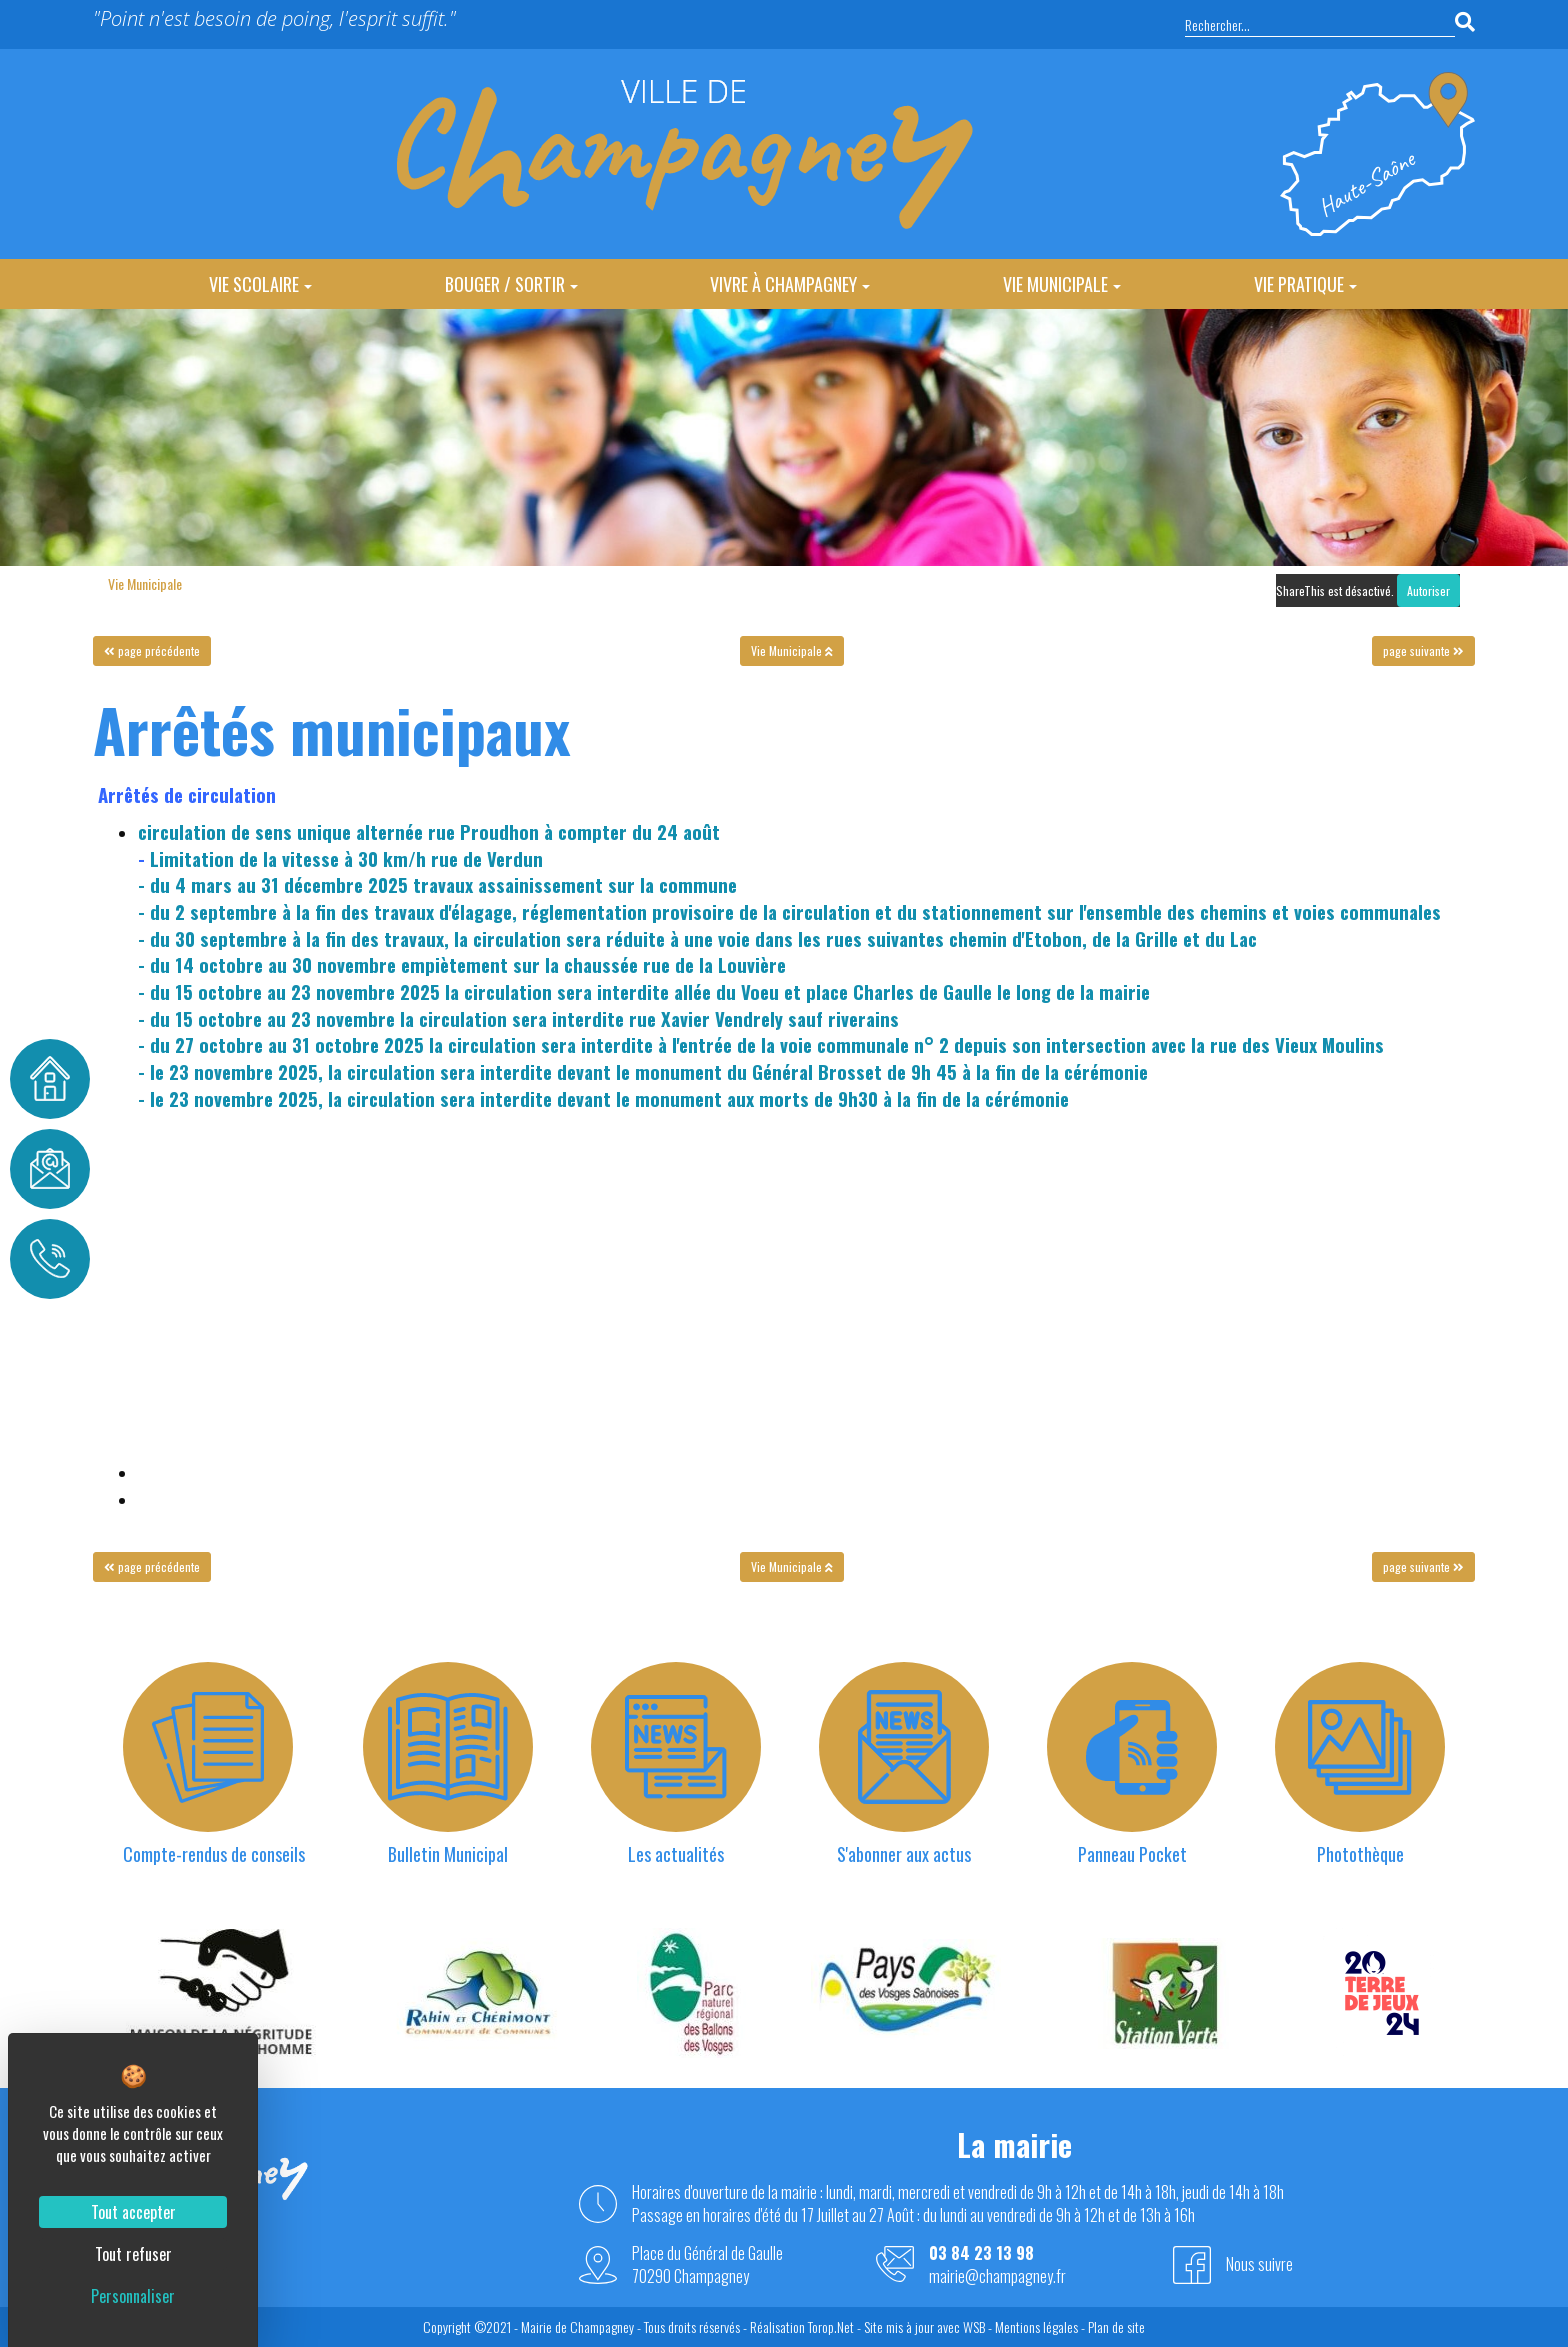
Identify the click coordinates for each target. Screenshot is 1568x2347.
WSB (974, 2326)
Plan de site (1116, 2326)
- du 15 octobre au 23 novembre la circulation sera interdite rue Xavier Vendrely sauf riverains (518, 1018)
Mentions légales (1036, 2326)
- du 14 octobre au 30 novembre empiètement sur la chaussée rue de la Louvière (462, 964)
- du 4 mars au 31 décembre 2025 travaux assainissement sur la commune (437, 884)
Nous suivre (1259, 2264)
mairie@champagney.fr (997, 2276)
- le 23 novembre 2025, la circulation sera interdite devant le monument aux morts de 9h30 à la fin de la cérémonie (603, 1098)
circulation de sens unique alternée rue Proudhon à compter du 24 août (429, 831)
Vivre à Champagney (790, 284)
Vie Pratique (1305, 284)
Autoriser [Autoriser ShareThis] (1428, 590)
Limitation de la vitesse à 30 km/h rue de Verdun (346, 858)
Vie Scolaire (260, 284)
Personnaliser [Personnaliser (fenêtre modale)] (133, 2296)
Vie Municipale (1062, 284)
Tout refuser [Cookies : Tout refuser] (133, 2254)
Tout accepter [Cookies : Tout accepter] (133, 2212)
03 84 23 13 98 (981, 2253)
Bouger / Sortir (511, 284)
